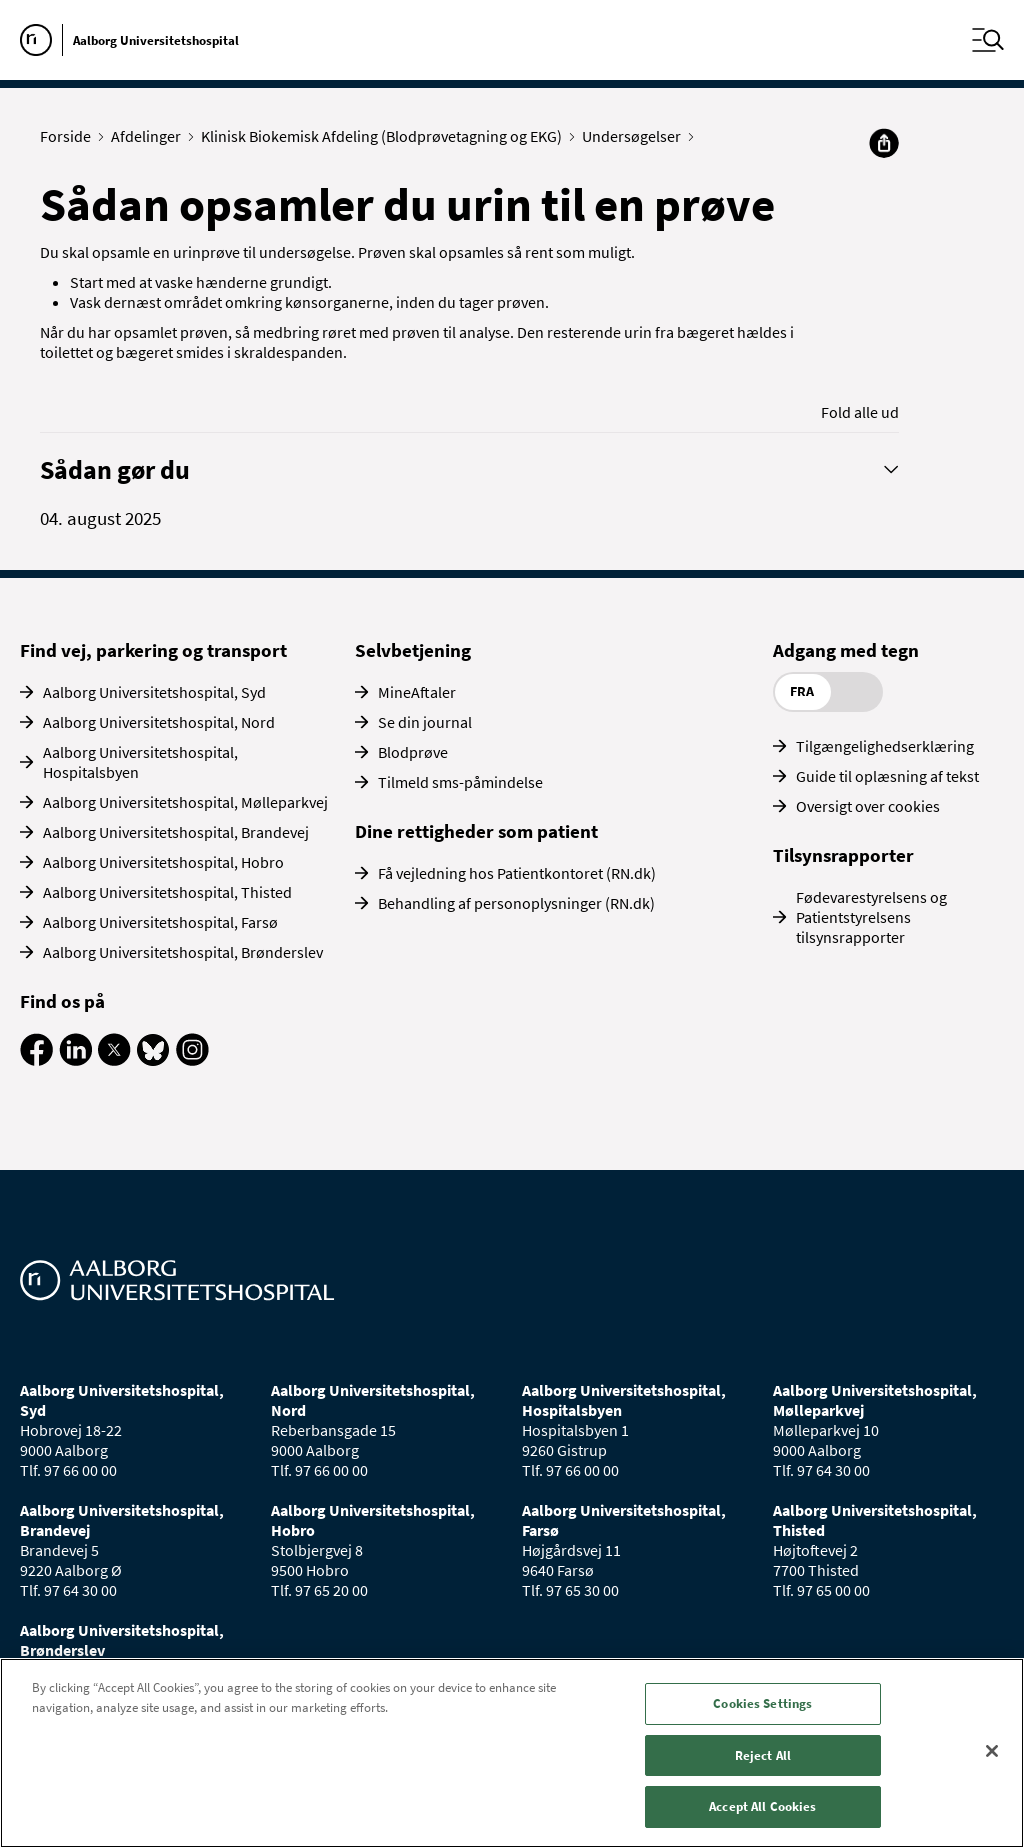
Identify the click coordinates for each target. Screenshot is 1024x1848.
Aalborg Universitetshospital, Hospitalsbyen (140, 762)
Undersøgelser (636, 136)
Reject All (763, 1755)
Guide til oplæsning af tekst (887, 776)
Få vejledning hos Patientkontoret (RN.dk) (517, 873)
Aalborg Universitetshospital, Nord (159, 722)
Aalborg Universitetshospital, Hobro (163, 862)
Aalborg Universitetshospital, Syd (154, 692)
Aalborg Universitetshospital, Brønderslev (183, 952)
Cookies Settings (762, 1703)
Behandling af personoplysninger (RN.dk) (516, 903)
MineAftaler (417, 692)
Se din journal (425, 722)
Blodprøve (413, 752)
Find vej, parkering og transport (153, 650)
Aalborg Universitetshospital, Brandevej (176, 832)
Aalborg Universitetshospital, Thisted (167, 892)
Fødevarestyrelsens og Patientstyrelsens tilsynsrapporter (871, 917)
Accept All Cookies (762, 1806)
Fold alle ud (860, 412)
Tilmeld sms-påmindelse (460, 782)
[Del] (884, 143)
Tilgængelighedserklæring (885, 746)
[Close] (992, 1751)
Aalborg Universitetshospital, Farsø (160, 922)
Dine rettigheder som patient (476, 831)
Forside (70, 136)
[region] (512, 1753)
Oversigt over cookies (868, 806)
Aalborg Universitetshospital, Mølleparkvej (185, 802)
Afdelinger (150, 136)
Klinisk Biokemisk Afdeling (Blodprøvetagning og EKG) (386, 136)
